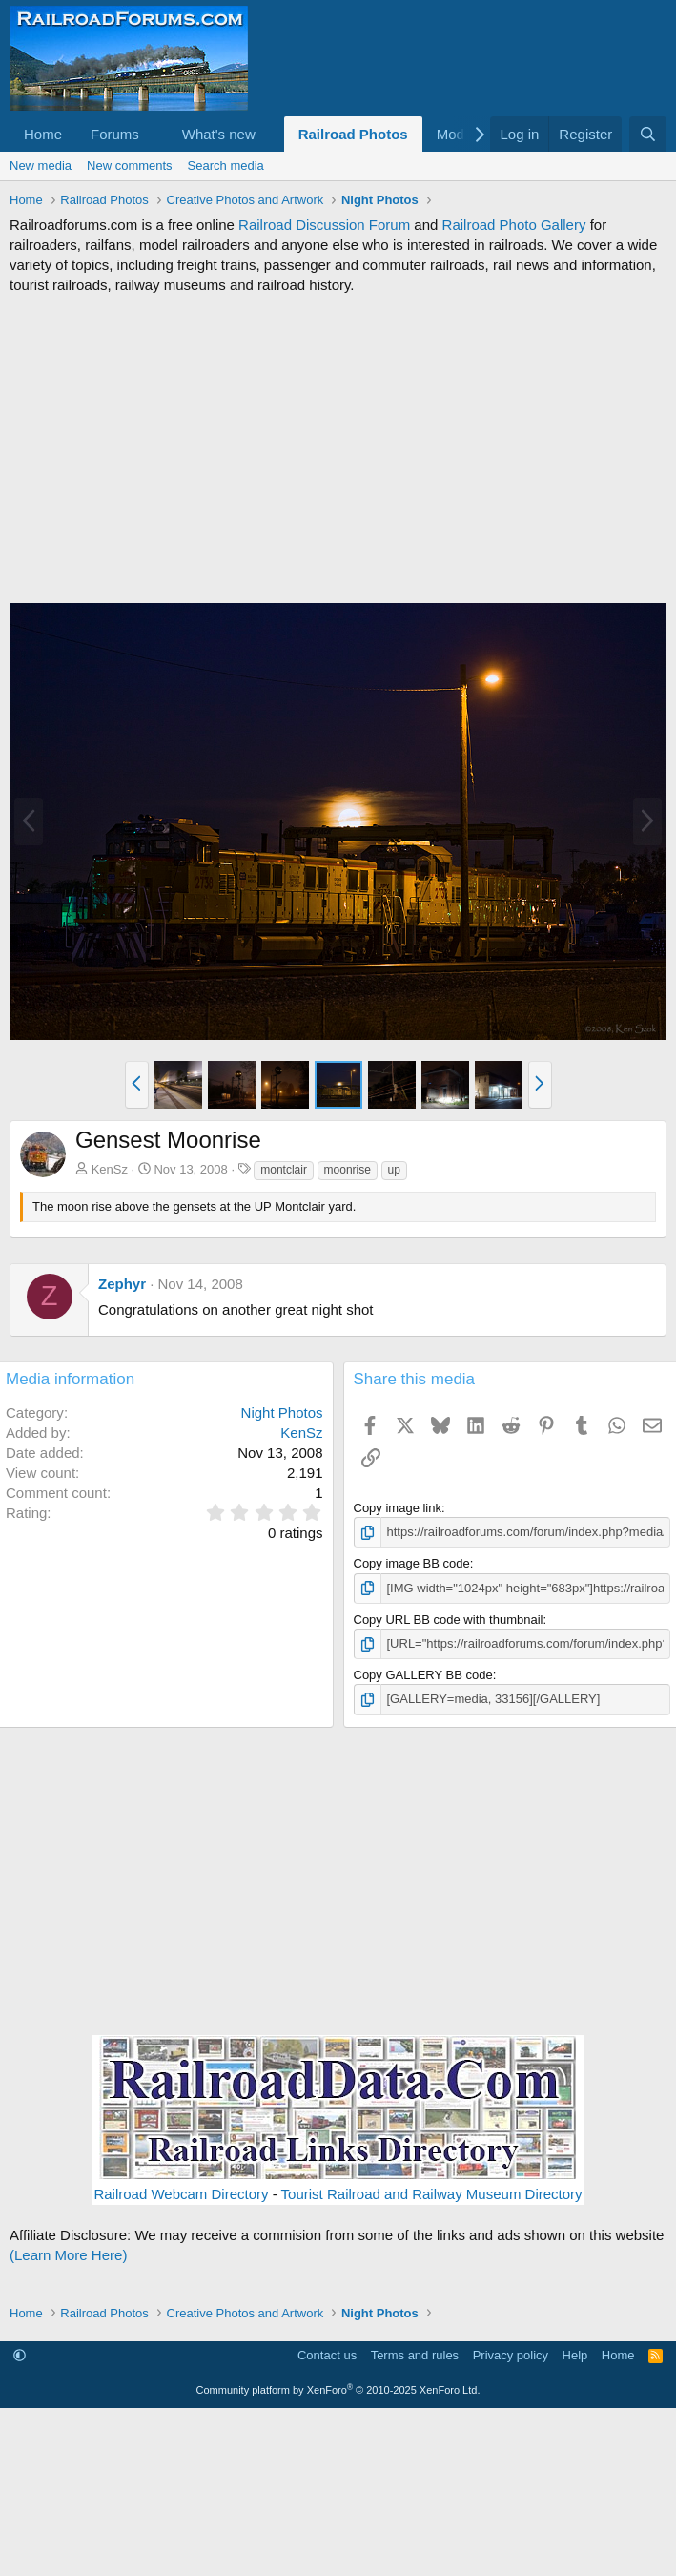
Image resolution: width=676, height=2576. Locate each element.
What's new (219, 134)
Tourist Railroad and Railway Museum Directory (432, 2194)
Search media (226, 165)
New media (41, 165)
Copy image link (398, 1508)
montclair (283, 1169)
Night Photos (282, 1412)
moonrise (347, 1169)
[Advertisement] (338, 448)
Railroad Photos (353, 134)
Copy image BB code (412, 1563)
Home (43, 134)
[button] (154, 134)
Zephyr (122, 1284)
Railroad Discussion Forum (324, 225)
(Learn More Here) (68, 2255)
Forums (115, 134)
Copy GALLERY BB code (423, 1675)
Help (575, 2355)
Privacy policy (510, 2355)
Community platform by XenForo (338, 2390)
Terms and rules (415, 2355)
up (394, 1169)
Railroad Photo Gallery (514, 225)
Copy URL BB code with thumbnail (448, 1619)
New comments (130, 165)
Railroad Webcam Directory (180, 2194)
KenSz (110, 1169)
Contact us (327, 2355)
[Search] (647, 134)
